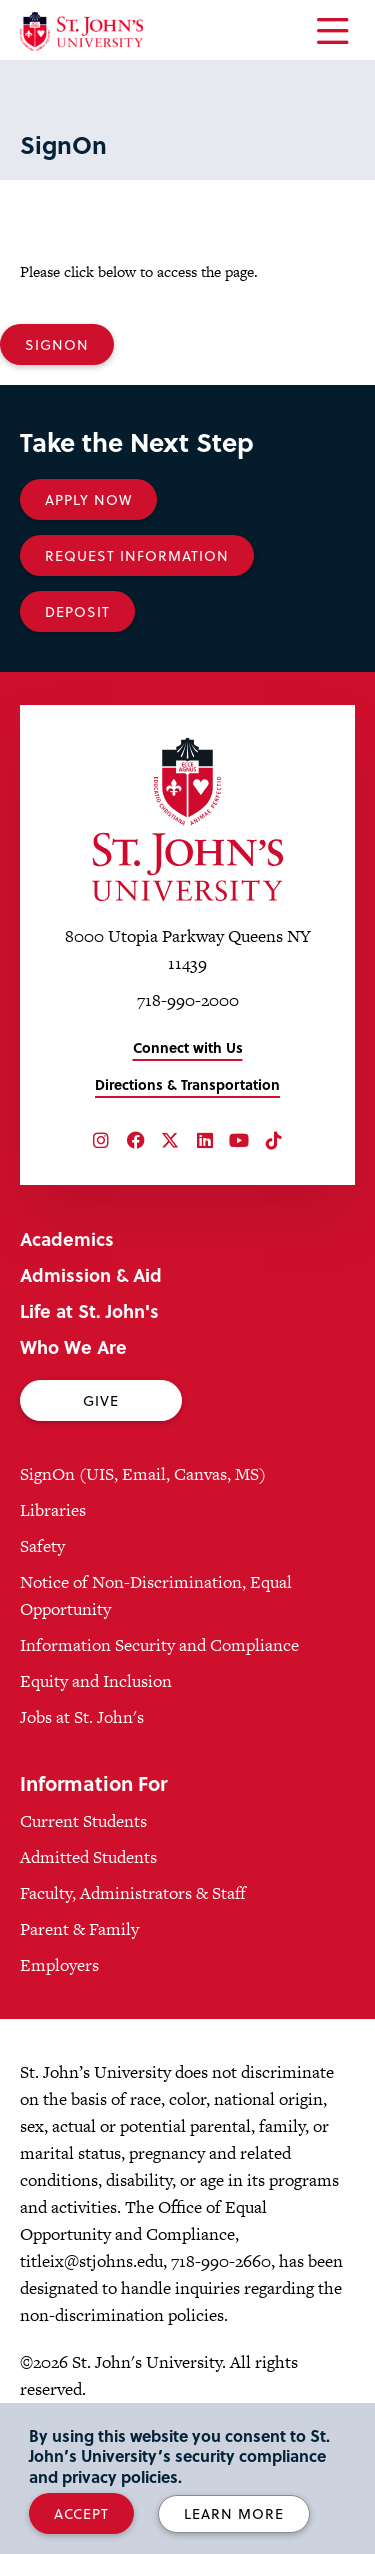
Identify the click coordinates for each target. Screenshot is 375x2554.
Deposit (77, 611)
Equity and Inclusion (96, 1681)
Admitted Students (88, 1857)
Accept (81, 2513)
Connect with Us (188, 1047)
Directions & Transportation (187, 1084)
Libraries (53, 1510)
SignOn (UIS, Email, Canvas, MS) (143, 1474)
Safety (42, 1546)
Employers (59, 1965)
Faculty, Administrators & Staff (133, 1893)
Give (101, 1400)
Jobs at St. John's (82, 1717)
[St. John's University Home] (81, 31)
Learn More (234, 2513)
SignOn (57, 344)
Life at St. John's (89, 1310)
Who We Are (73, 1346)
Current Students (83, 1821)
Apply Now (88, 499)
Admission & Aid (91, 1274)
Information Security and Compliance (159, 1645)
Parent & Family (79, 1929)
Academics (67, 1238)
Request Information (137, 555)
